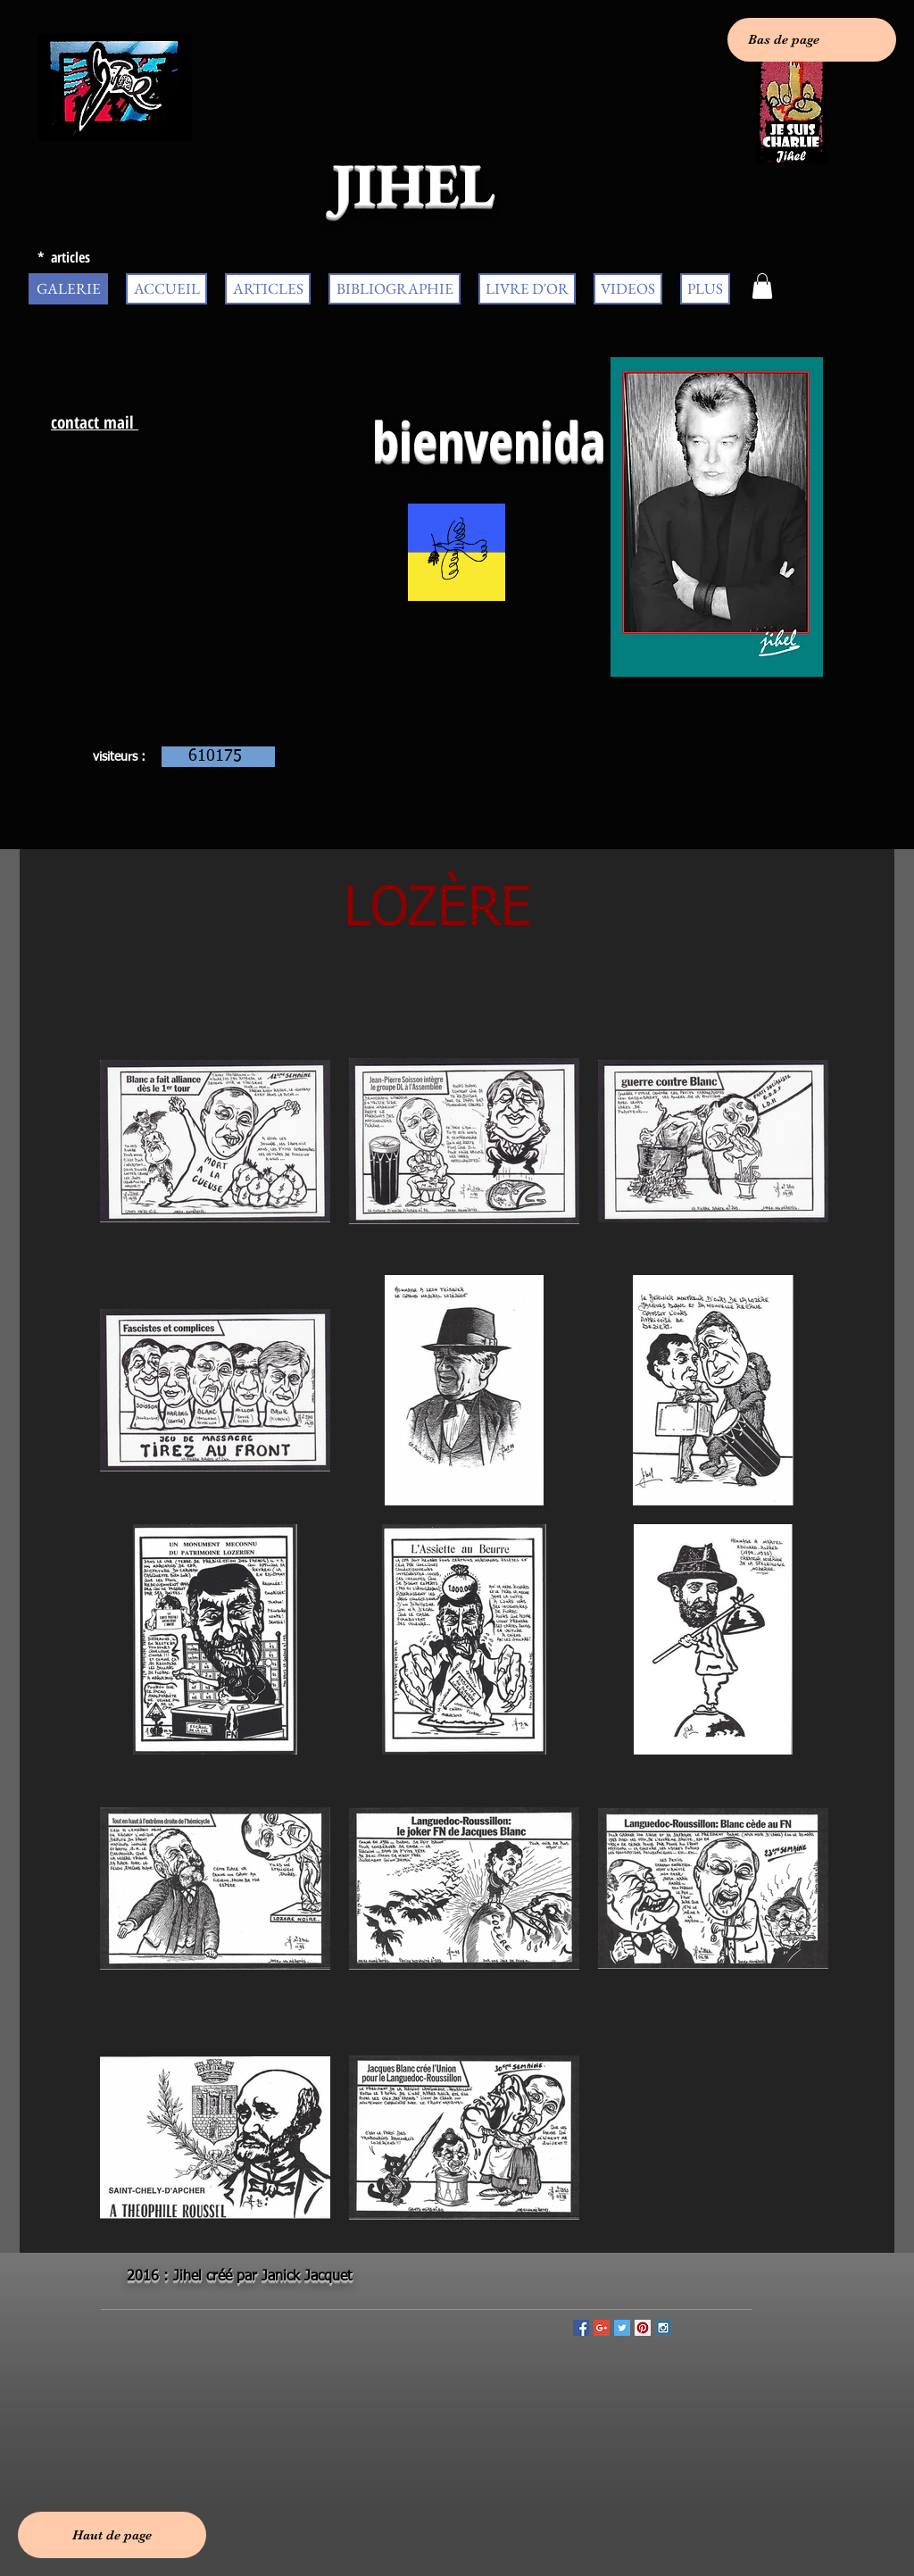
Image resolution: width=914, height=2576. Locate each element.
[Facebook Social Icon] (581, 2328)
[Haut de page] (112, 2535)
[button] (762, 286)
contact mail (94, 422)
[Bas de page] (811, 40)
